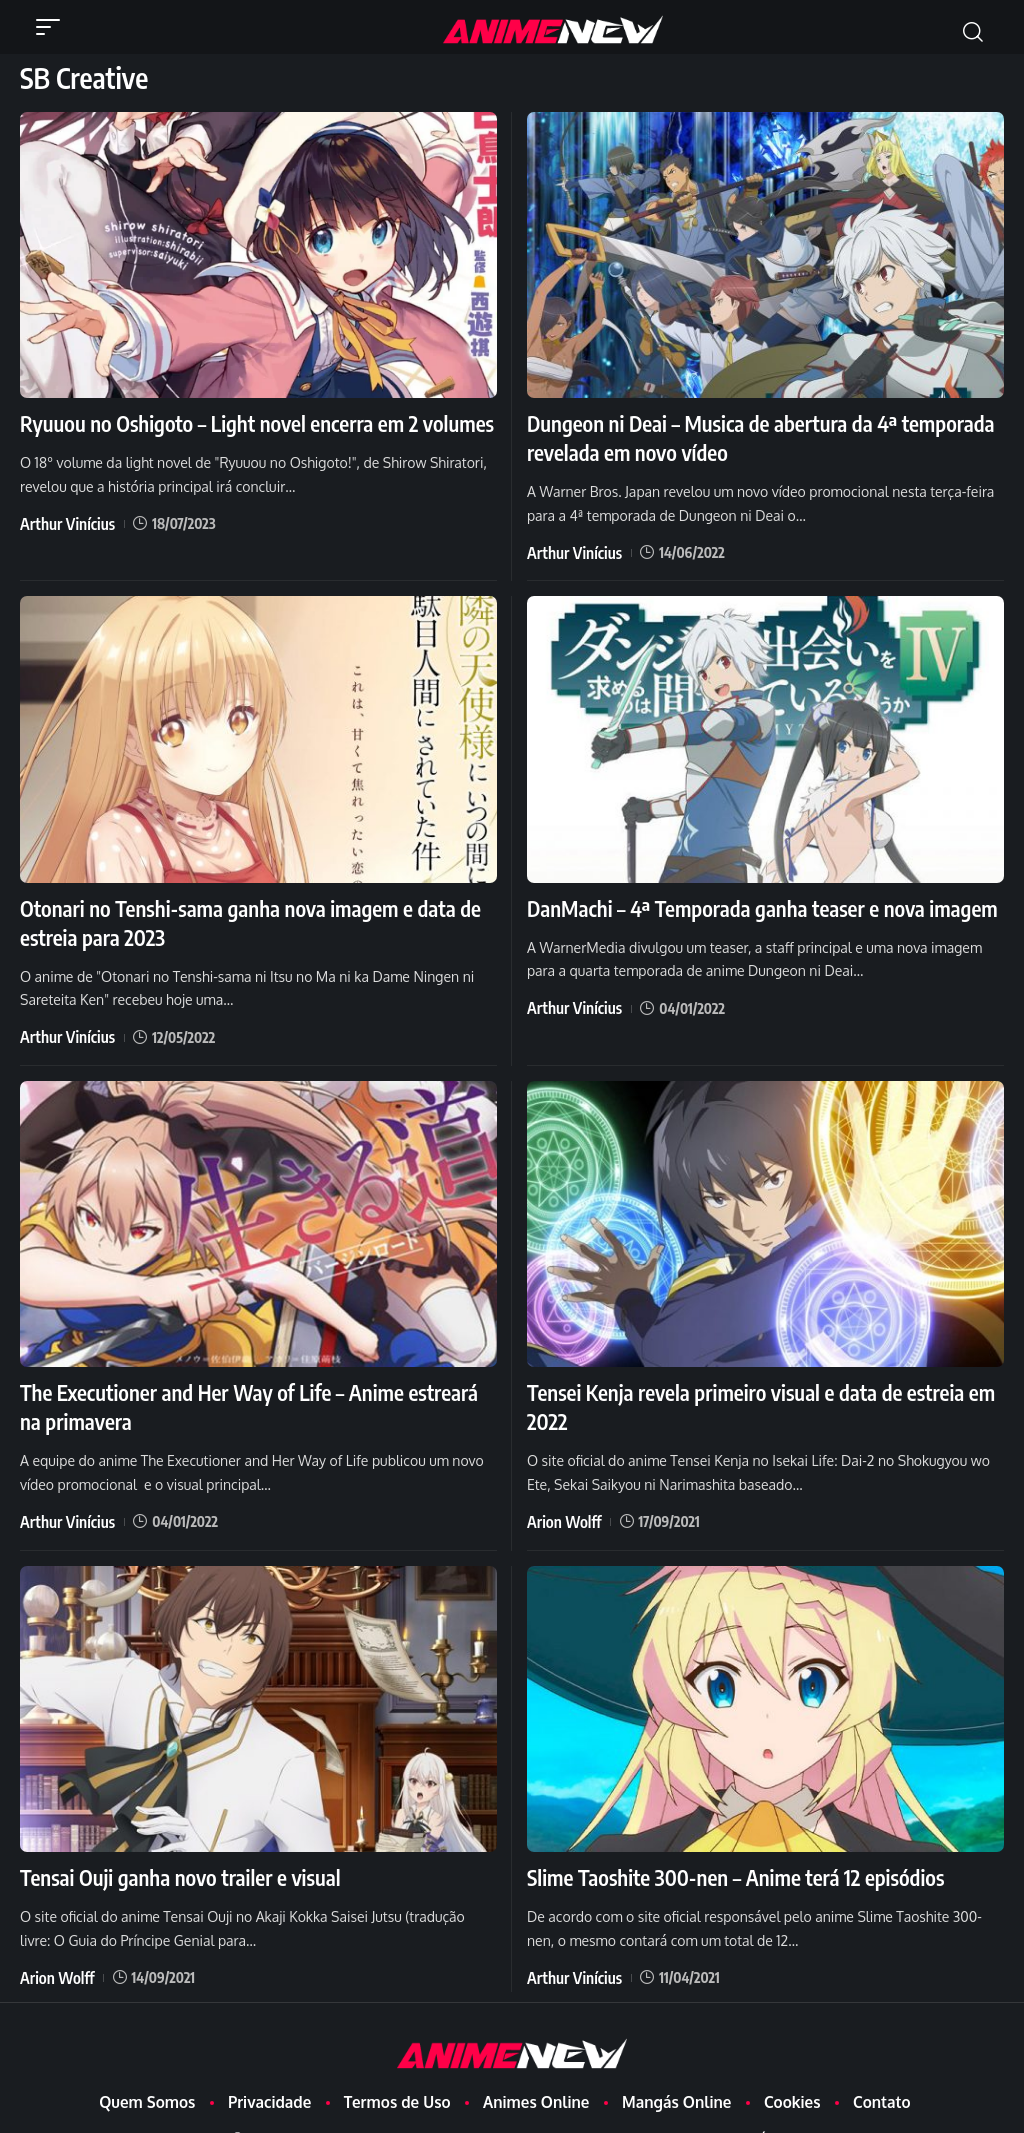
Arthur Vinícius (62, 519)
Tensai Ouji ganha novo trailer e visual (171, 1849)
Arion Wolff (560, 1496)
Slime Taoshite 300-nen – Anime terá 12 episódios (723, 1849)
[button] (53, 27)
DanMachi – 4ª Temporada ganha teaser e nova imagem (748, 898)
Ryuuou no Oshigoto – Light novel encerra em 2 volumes (243, 422)
